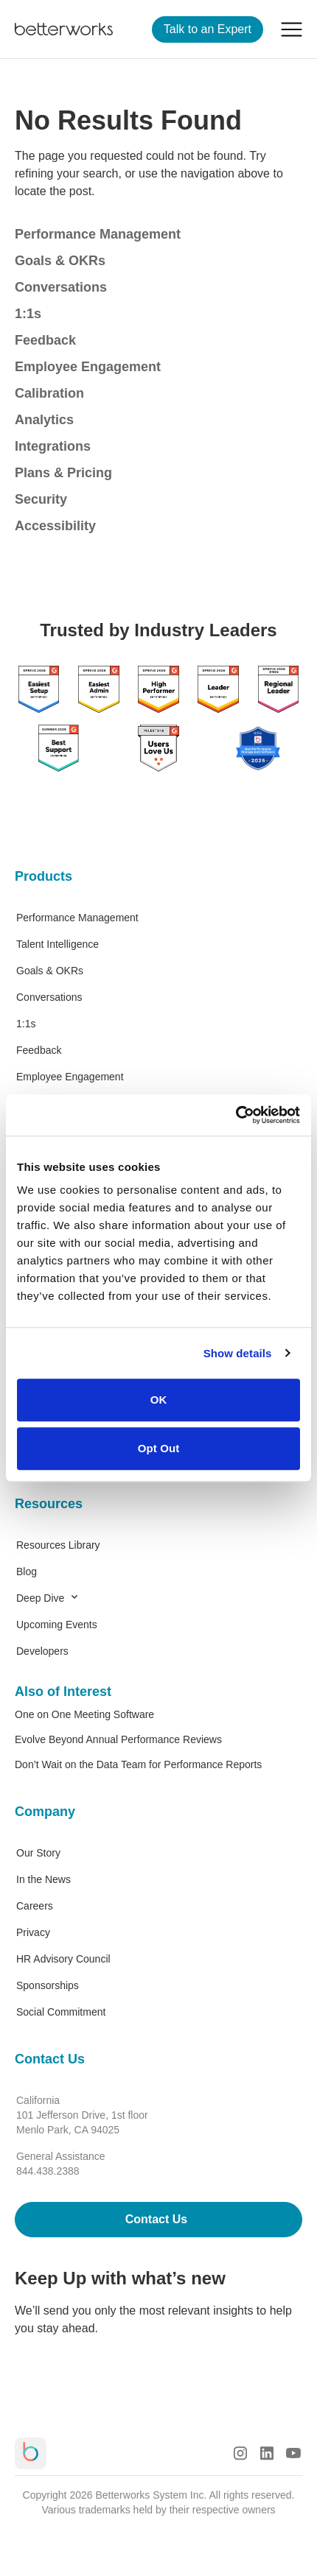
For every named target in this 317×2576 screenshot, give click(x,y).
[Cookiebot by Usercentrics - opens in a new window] (235, 1115)
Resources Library (58, 1545)
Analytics (44, 419)
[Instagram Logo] (240, 2453)
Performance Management (98, 234)
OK (158, 1399)
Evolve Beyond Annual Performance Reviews (118, 1739)
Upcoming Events (56, 1624)
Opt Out (159, 1448)
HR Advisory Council (63, 1959)
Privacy (33, 1932)
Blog (26, 1571)
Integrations (53, 446)
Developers (42, 1651)
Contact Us (50, 2059)
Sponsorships (47, 1985)
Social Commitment (60, 2012)
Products (43, 876)
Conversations (61, 287)
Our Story (38, 1853)
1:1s (28, 313)
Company (45, 1811)
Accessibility (55, 525)
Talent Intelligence (57, 944)
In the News (43, 1879)
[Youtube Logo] (293, 2453)
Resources (49, 1503)
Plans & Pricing (63, 472)
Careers (34, 1906)
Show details (237, 1353)
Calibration (49, 393)
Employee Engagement (88, 366)
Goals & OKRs (60, 260)
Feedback (45, 340)
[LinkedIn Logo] (267, 2453)
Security (41, 499)
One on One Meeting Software (84, 1714)
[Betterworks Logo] (64, 29)
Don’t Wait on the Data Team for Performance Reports (138, 1764)
